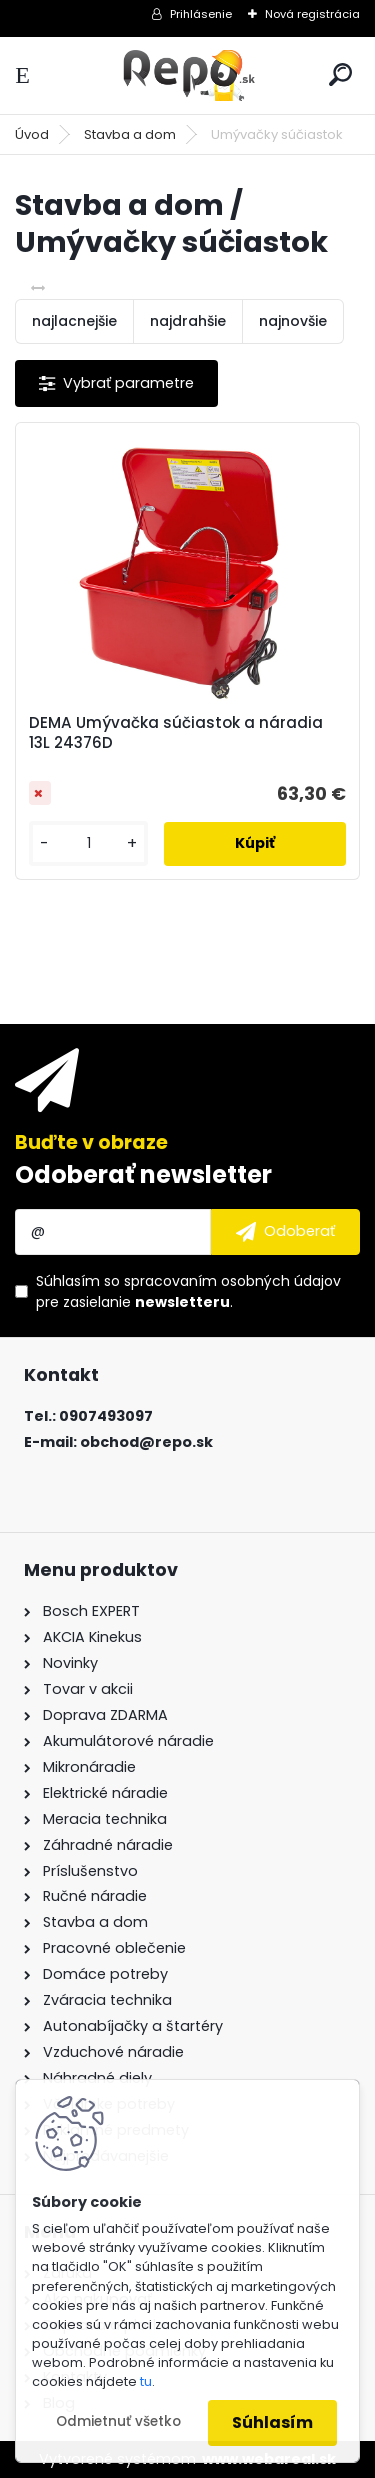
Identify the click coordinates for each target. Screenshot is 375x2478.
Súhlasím (272, 2422)
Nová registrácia (312, 14)
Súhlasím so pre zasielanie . (188, 1291)
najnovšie (293, 321)
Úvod (32, 134)
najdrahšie (188, 321)
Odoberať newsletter (143, 1174)
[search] (340, 74)
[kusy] (88, 843)
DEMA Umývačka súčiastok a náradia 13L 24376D (176, 733)
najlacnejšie (74, 321)
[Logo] (188, 75)
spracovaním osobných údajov (232, 1281)
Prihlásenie (201, 14)
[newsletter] (285, 1232)
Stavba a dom (130, 134)
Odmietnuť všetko (118, 2421)
